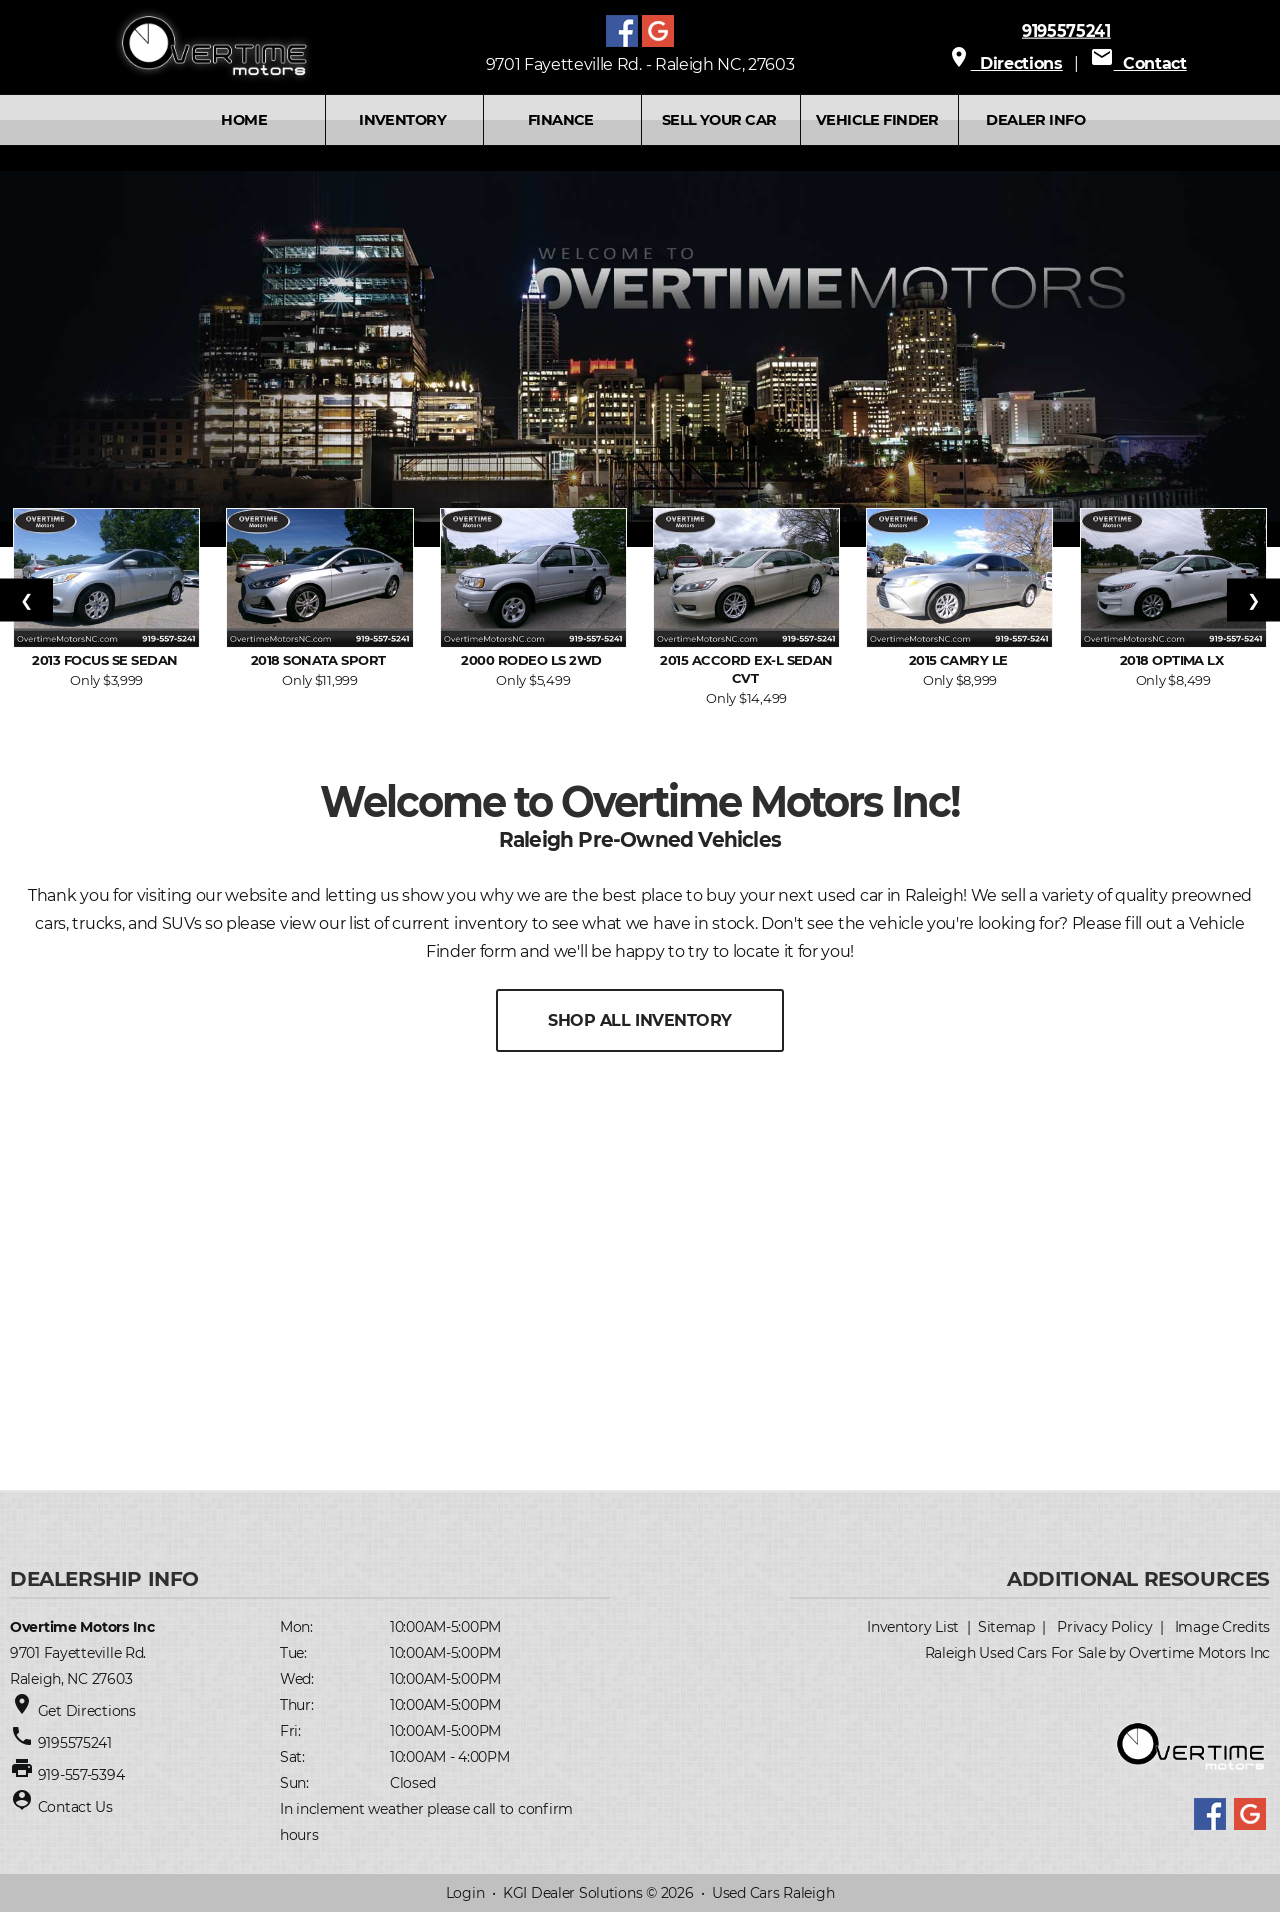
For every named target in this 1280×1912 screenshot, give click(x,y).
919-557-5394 (81, 1775)
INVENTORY (402, 120)
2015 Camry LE (960, 660)
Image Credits (1222, 1627)
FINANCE (561, 120)
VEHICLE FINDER (877, 120)
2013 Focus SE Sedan (106, 660)
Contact (1138, 63)
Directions (1005, 63)
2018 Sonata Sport (320, 660)
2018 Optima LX (1173, 660)
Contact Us (75, 1807)
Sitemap (1006, 1627)
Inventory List (913, 1627)
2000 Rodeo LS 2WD (533, 660)
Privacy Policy (1104, 1627)
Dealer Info (1035, 120)
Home (244, 120)
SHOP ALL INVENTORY (639, 1020)
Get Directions (87, 1711)
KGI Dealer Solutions (572, 1893)
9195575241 (1066, 30)
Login (465, 1893)
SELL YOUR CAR (719, 120)
